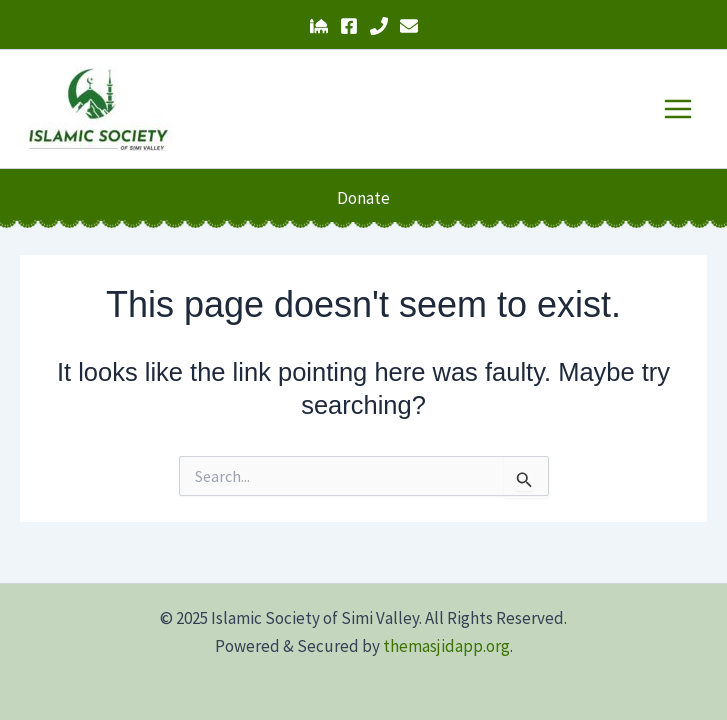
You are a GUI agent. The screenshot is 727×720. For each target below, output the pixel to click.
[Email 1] (409, 26)
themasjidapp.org (446, 646)
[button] (363, 198)
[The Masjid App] (319, 26)
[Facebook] (349, 26)
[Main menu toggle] (679, 109)
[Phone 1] (379, 26)
